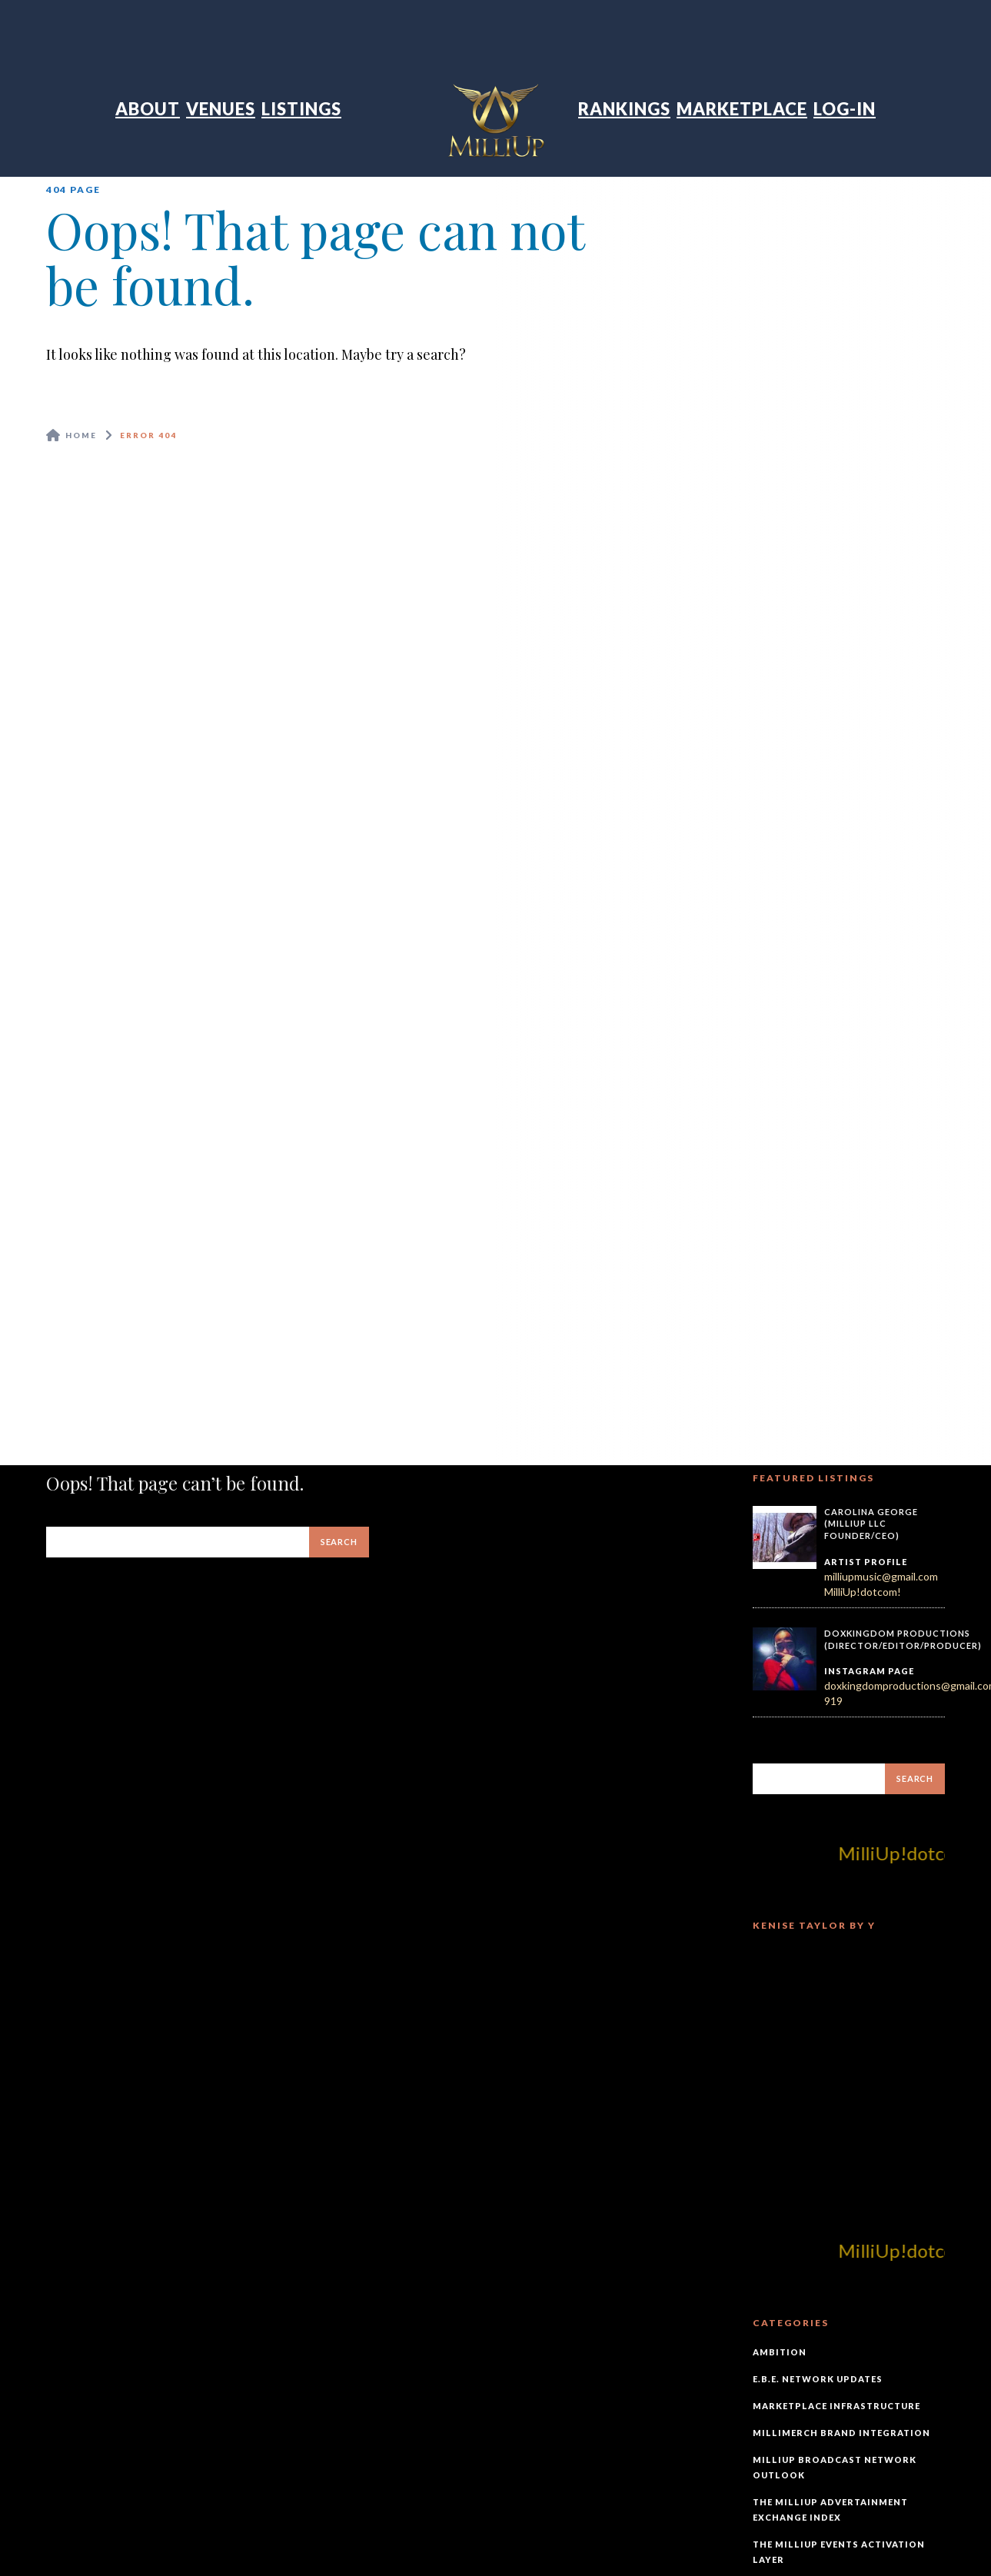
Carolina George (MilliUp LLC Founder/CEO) (871, 1524)
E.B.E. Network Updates (818, 2379)
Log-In (844, 108)
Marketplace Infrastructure (836, 2406)
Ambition (779, 2352)
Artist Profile (865, 1562)
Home (81, 435)
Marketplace (742, 108)
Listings (301, 108)
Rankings (624, 108)
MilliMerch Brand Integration (841, 2433)
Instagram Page (869, 1671)
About (147, 108)
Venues (220, 108)
